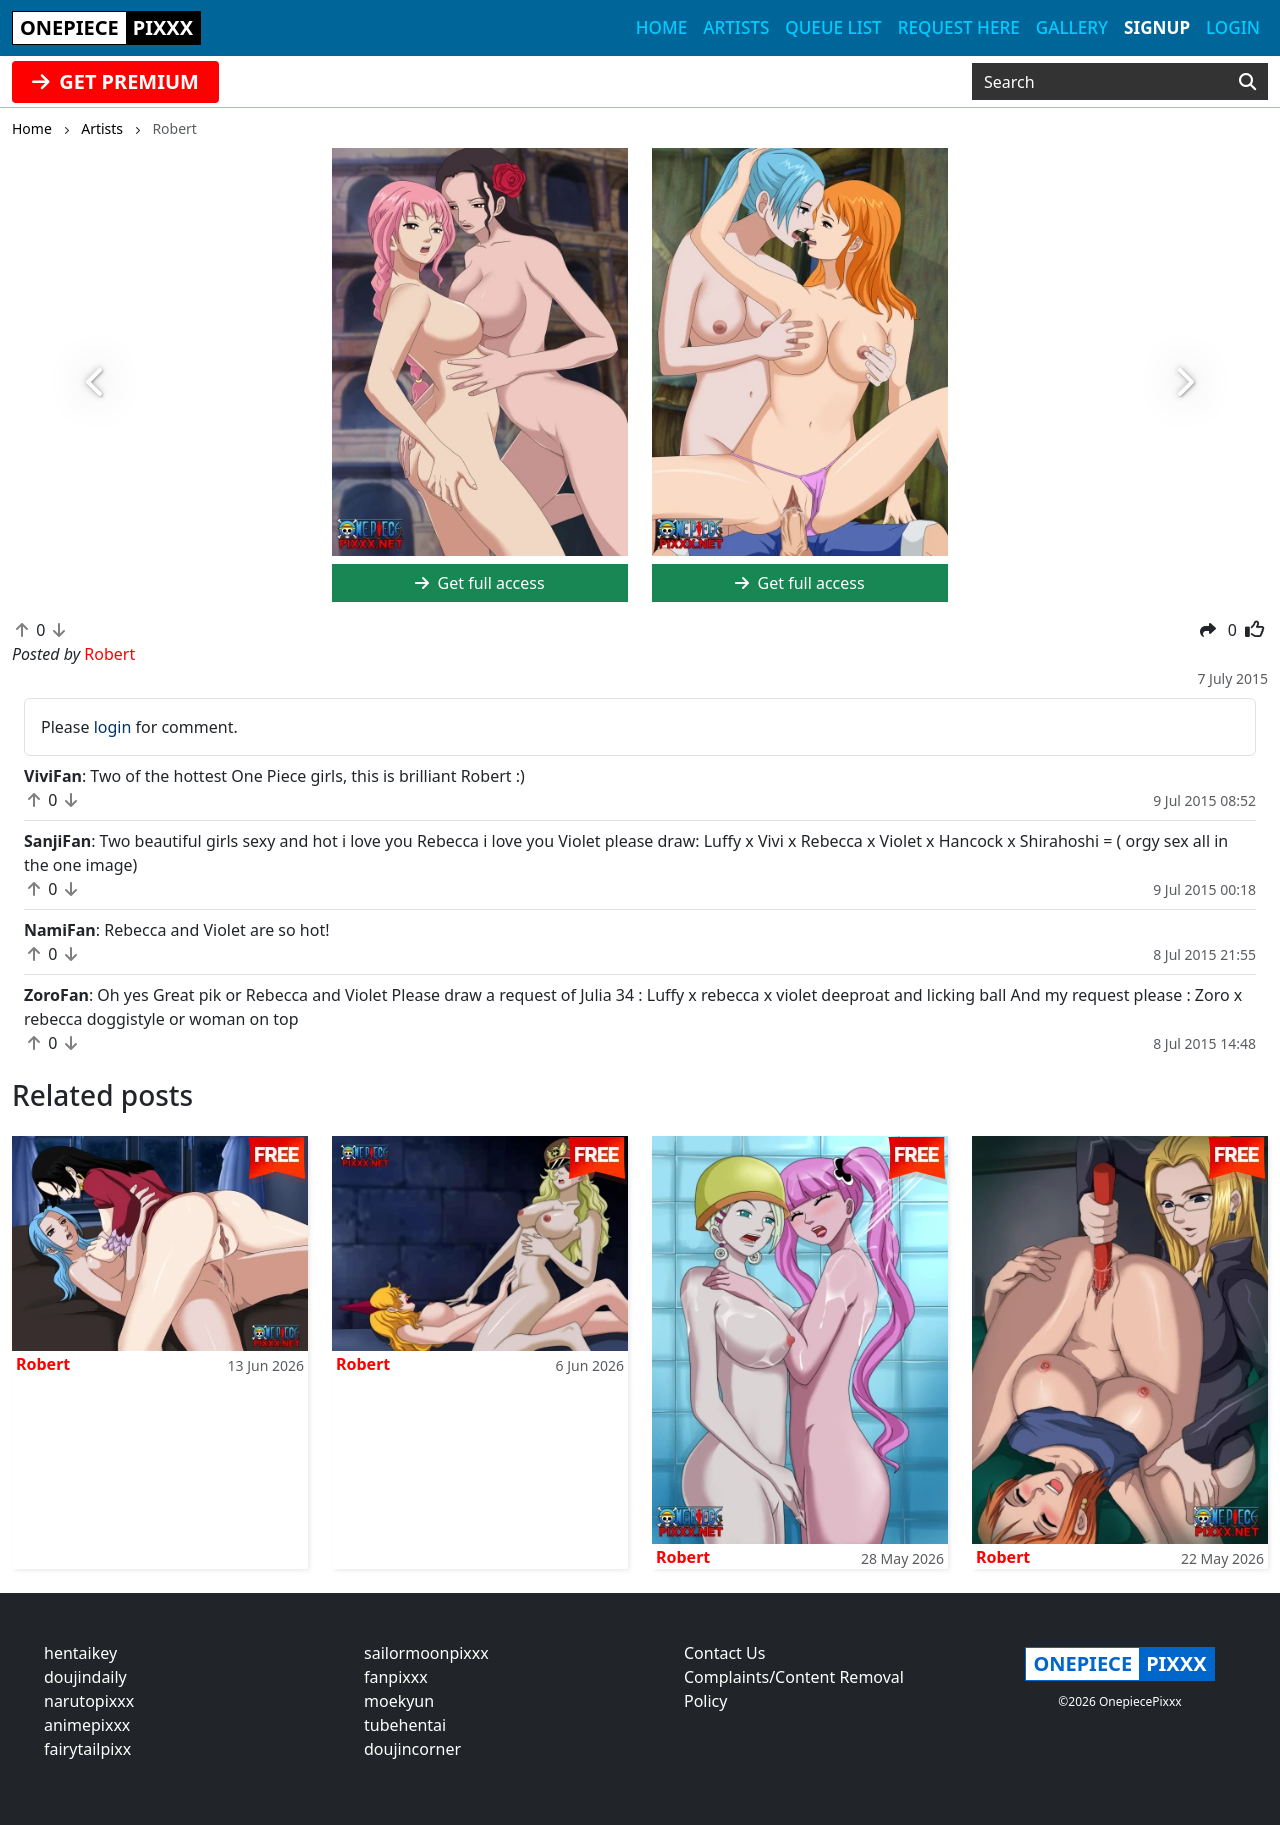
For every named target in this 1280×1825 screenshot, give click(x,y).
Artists (736, 27)
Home (661, 27)
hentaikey (80, 1653)
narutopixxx (89, 1701)
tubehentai (405, 1725)
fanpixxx (396, 1677)
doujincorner (412, 1749)
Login (1233, 27)
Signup (1157, 27)
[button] (96, 383)
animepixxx (87, 1725)
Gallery (1072, 27)
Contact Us (724, 1653)
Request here (959, 27)
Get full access (479, 583)
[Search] (1247, 82)
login (113, 727)
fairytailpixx (87, 1749)
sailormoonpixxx (426, 1653)
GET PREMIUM (115, 81)
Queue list (833, 27)
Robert (43, 1364)
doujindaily (85, 1677)
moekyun (399, 1701)
